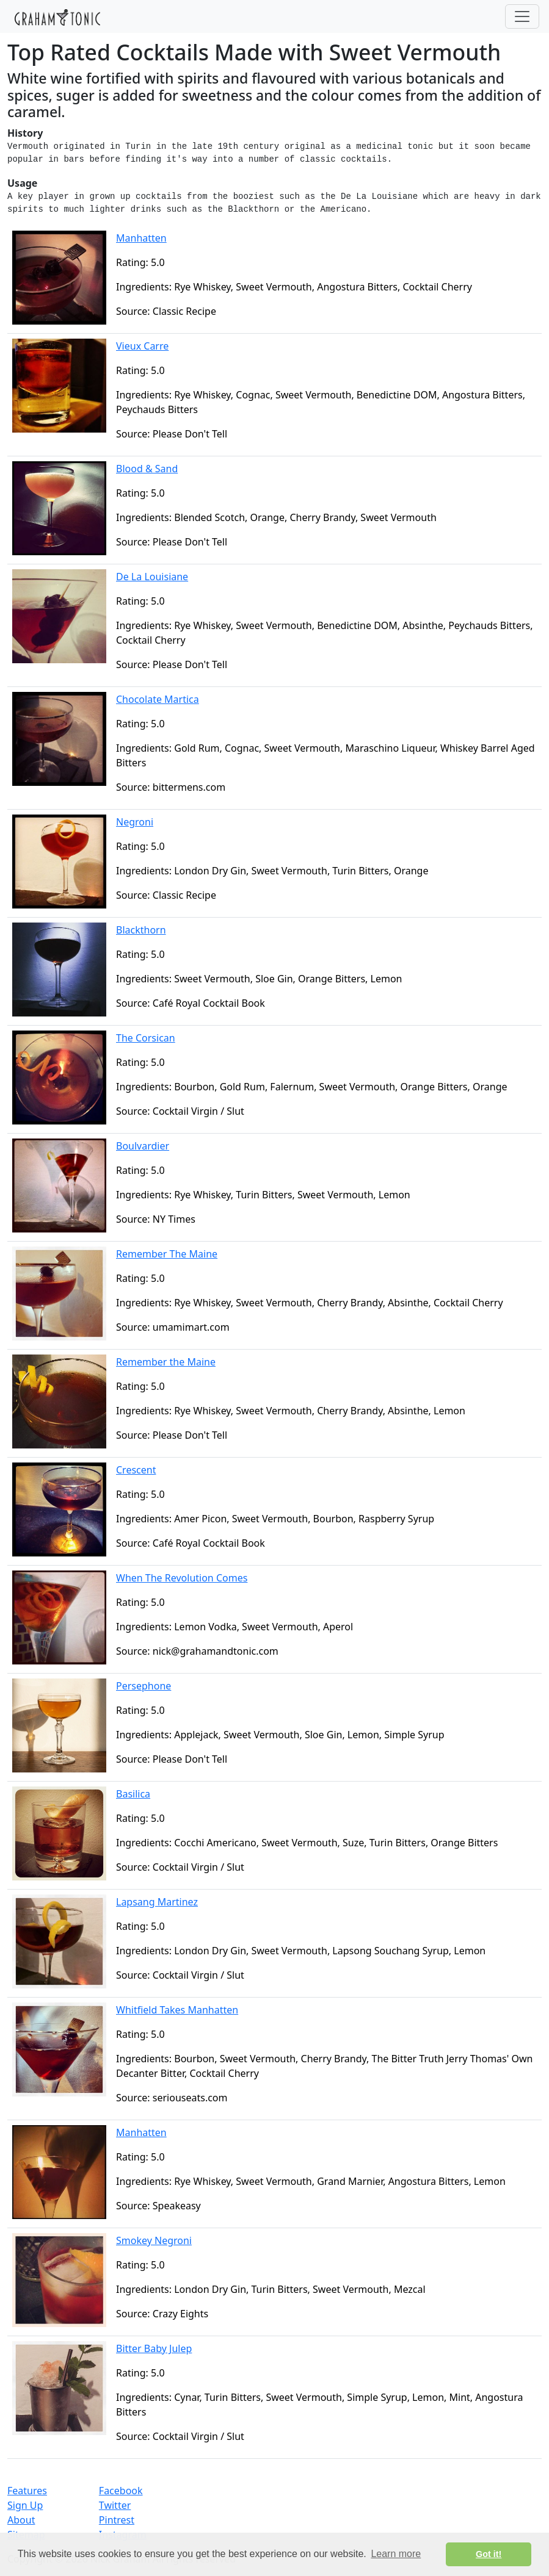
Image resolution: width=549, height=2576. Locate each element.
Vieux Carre (142, 346)
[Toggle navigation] (522, 16)
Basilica (133, 1794)
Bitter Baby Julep (154, 2348)
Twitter (115, 2505)
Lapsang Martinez (157, 1902)
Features (27, 2490)
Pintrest (116, 2520)
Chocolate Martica (157, 699)
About (21, 2520)
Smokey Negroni (154, 2240)
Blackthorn (141, 930)
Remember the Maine (166, 1362)
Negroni (134, 822)
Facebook (121, 2490)
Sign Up (25, 2505)
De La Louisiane (152, 576)
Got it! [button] (488, 2554)
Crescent (136, 1470)
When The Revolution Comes (181, 1578)
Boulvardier (142, 1146)
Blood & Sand (147, 468)
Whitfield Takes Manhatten (177, 2010)
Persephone (143, 1686)
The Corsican (145, 1038)
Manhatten (141, 238)
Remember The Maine (166, 1254)
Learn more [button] (396, 2554)
